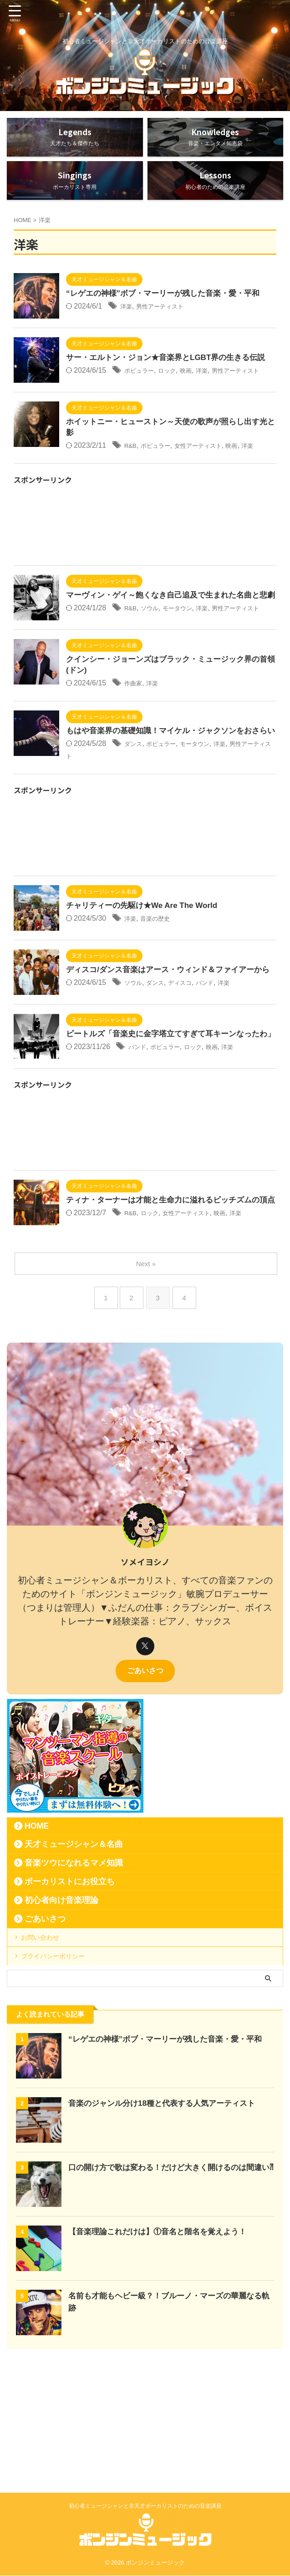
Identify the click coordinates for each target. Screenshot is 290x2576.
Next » (147, 1370)
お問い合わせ (45, 2048)
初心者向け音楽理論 (61, 2007)
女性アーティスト (213, 481)
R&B (131, 481)
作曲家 (135, 752)
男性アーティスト (168, 320)
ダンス (135, 825)
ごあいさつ (145, 1777)
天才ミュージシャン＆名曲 (74, 1951)
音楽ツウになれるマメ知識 (74, 1969)
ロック (176, 396)
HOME (37, 1932)
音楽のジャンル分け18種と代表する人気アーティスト (167, 2224)
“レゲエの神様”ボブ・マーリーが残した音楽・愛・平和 (168, 307)
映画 (198, 396)
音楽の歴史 (161, 1000)
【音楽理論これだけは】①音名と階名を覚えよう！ (162, 2353)
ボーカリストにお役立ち (70, 1988)
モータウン (187, 667)
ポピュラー (142, 396)
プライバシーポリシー (60, 2074)
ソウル (154, 667)
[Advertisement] (145, 575)
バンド (220, 1076)
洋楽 (127, 320)
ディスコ (190, 1076)
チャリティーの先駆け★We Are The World (146, 986)
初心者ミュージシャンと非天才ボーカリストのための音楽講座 (145, 2506)
